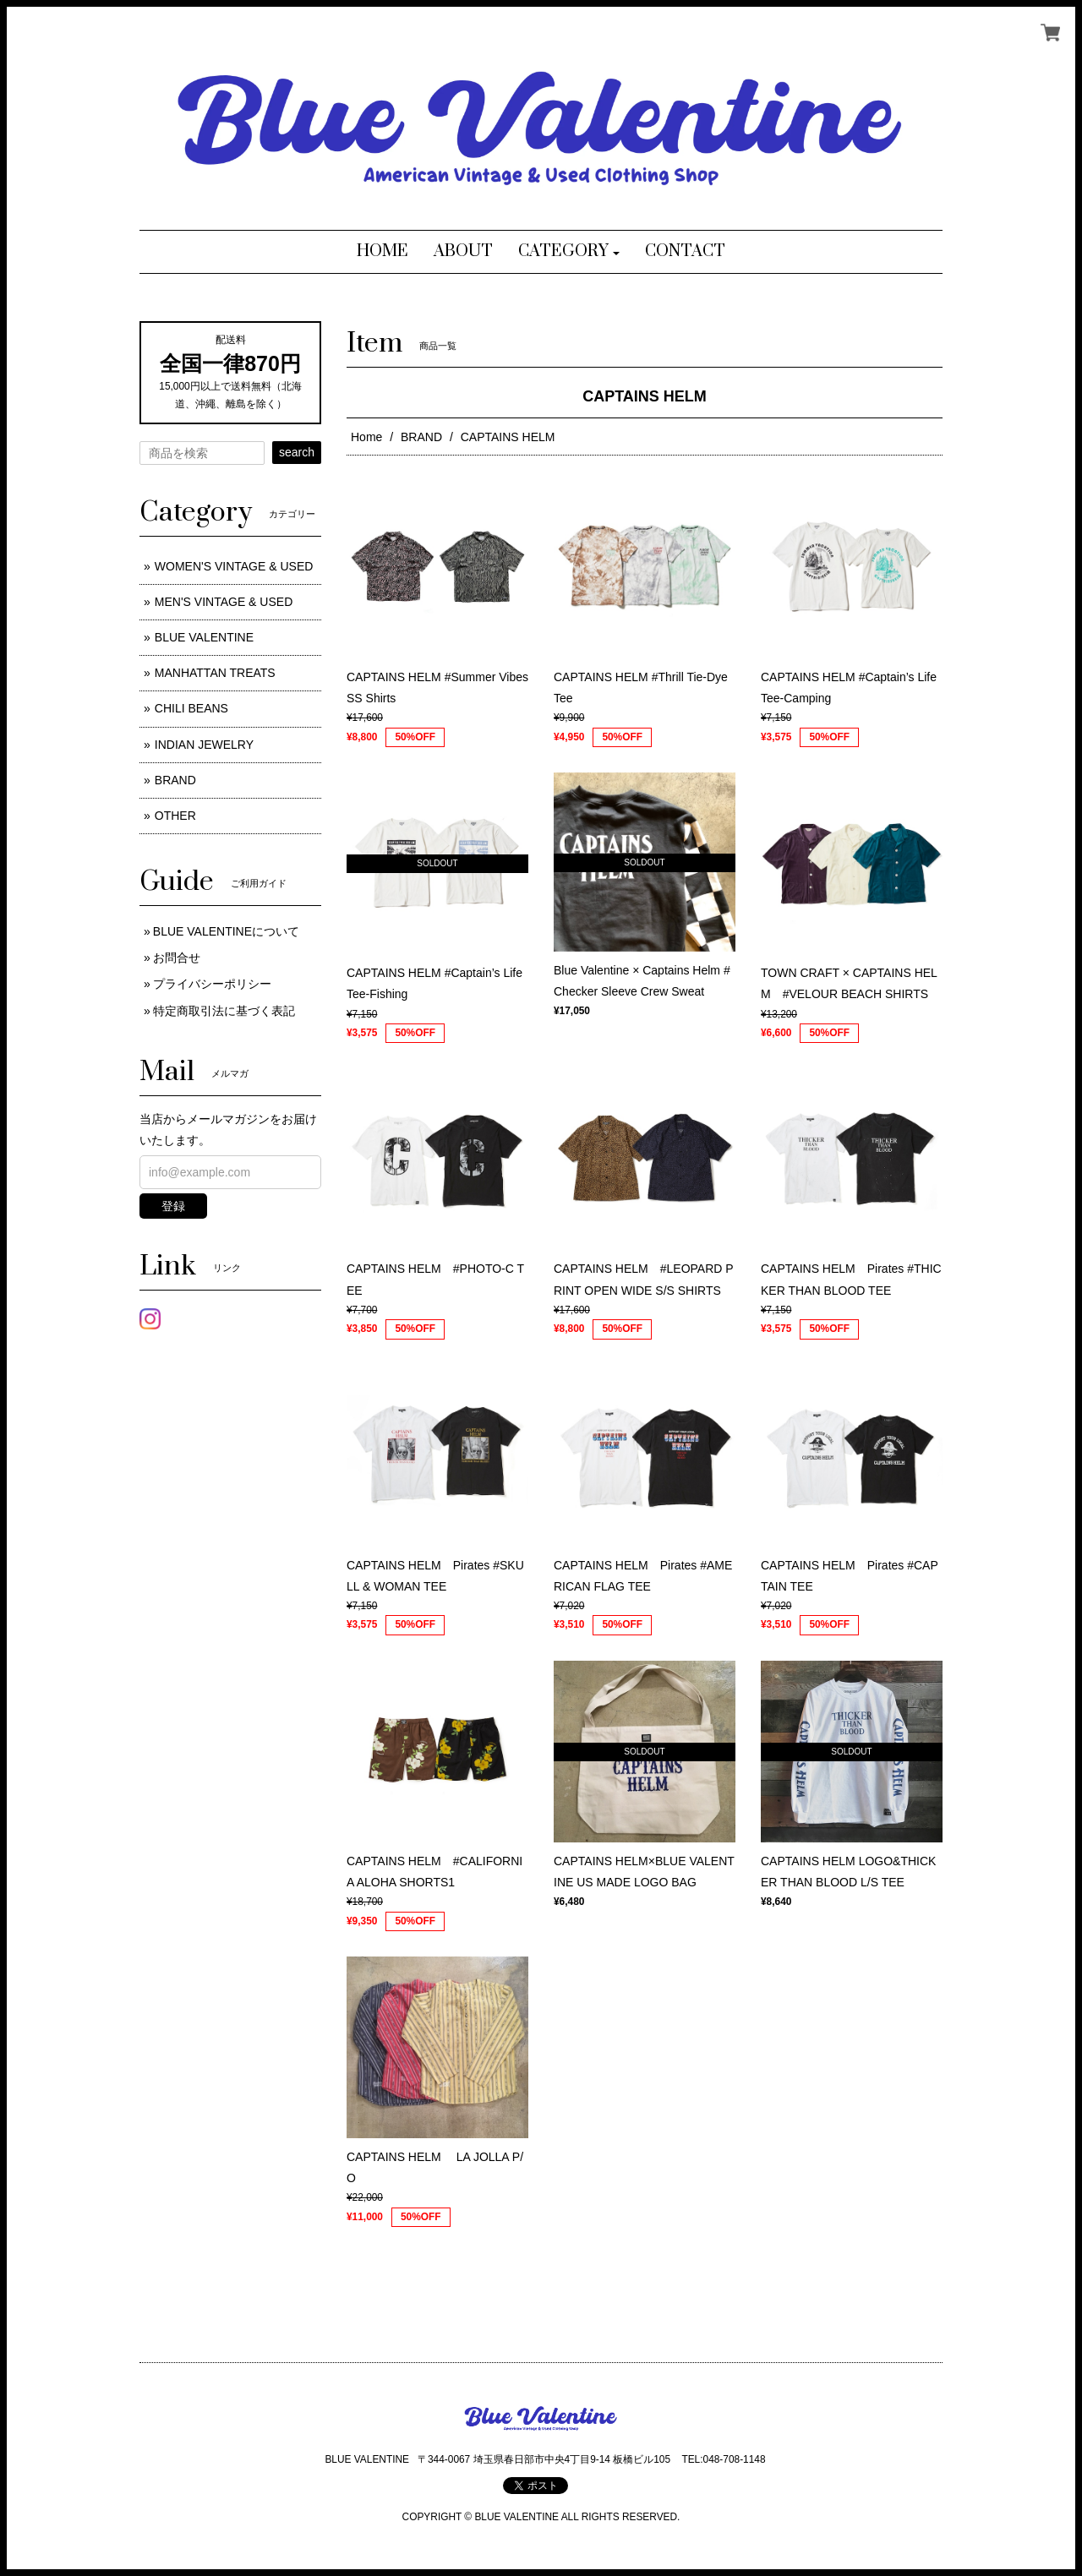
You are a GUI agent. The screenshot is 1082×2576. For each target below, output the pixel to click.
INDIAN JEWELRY (204, 744)
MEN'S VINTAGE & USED (223, 602)
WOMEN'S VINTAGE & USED (234, 566)
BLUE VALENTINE (204, 637)
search (296, 452)
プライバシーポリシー (212, 984)
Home (366, 437)
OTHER (175, 815)
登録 (173, 1206)
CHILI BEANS (191, 708)
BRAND (421, 437)
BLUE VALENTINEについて (226, 931)
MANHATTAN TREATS (215, 672)
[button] (569, 252)
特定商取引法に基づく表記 (224, 1011)
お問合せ (176, 957)
